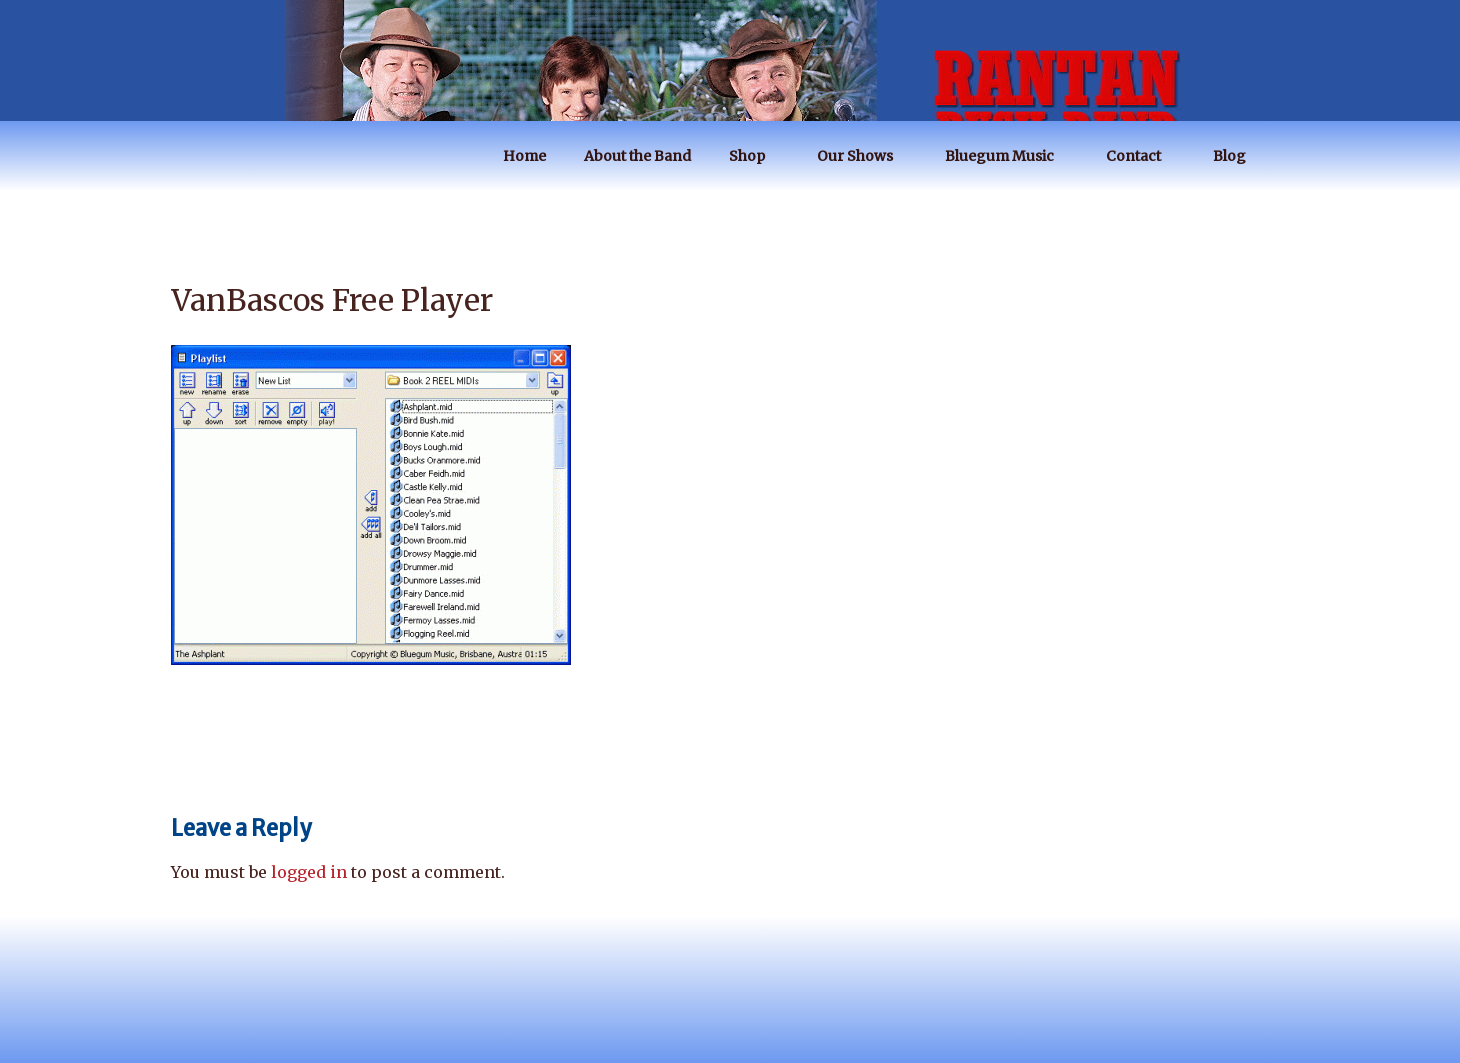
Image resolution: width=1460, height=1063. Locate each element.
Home (524, 156)
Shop (756, 156)
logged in (309, 872)
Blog (1239, 156)
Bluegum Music (1009, 156)
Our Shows (864, 156)
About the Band (637, 156)
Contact (1143, 156)
